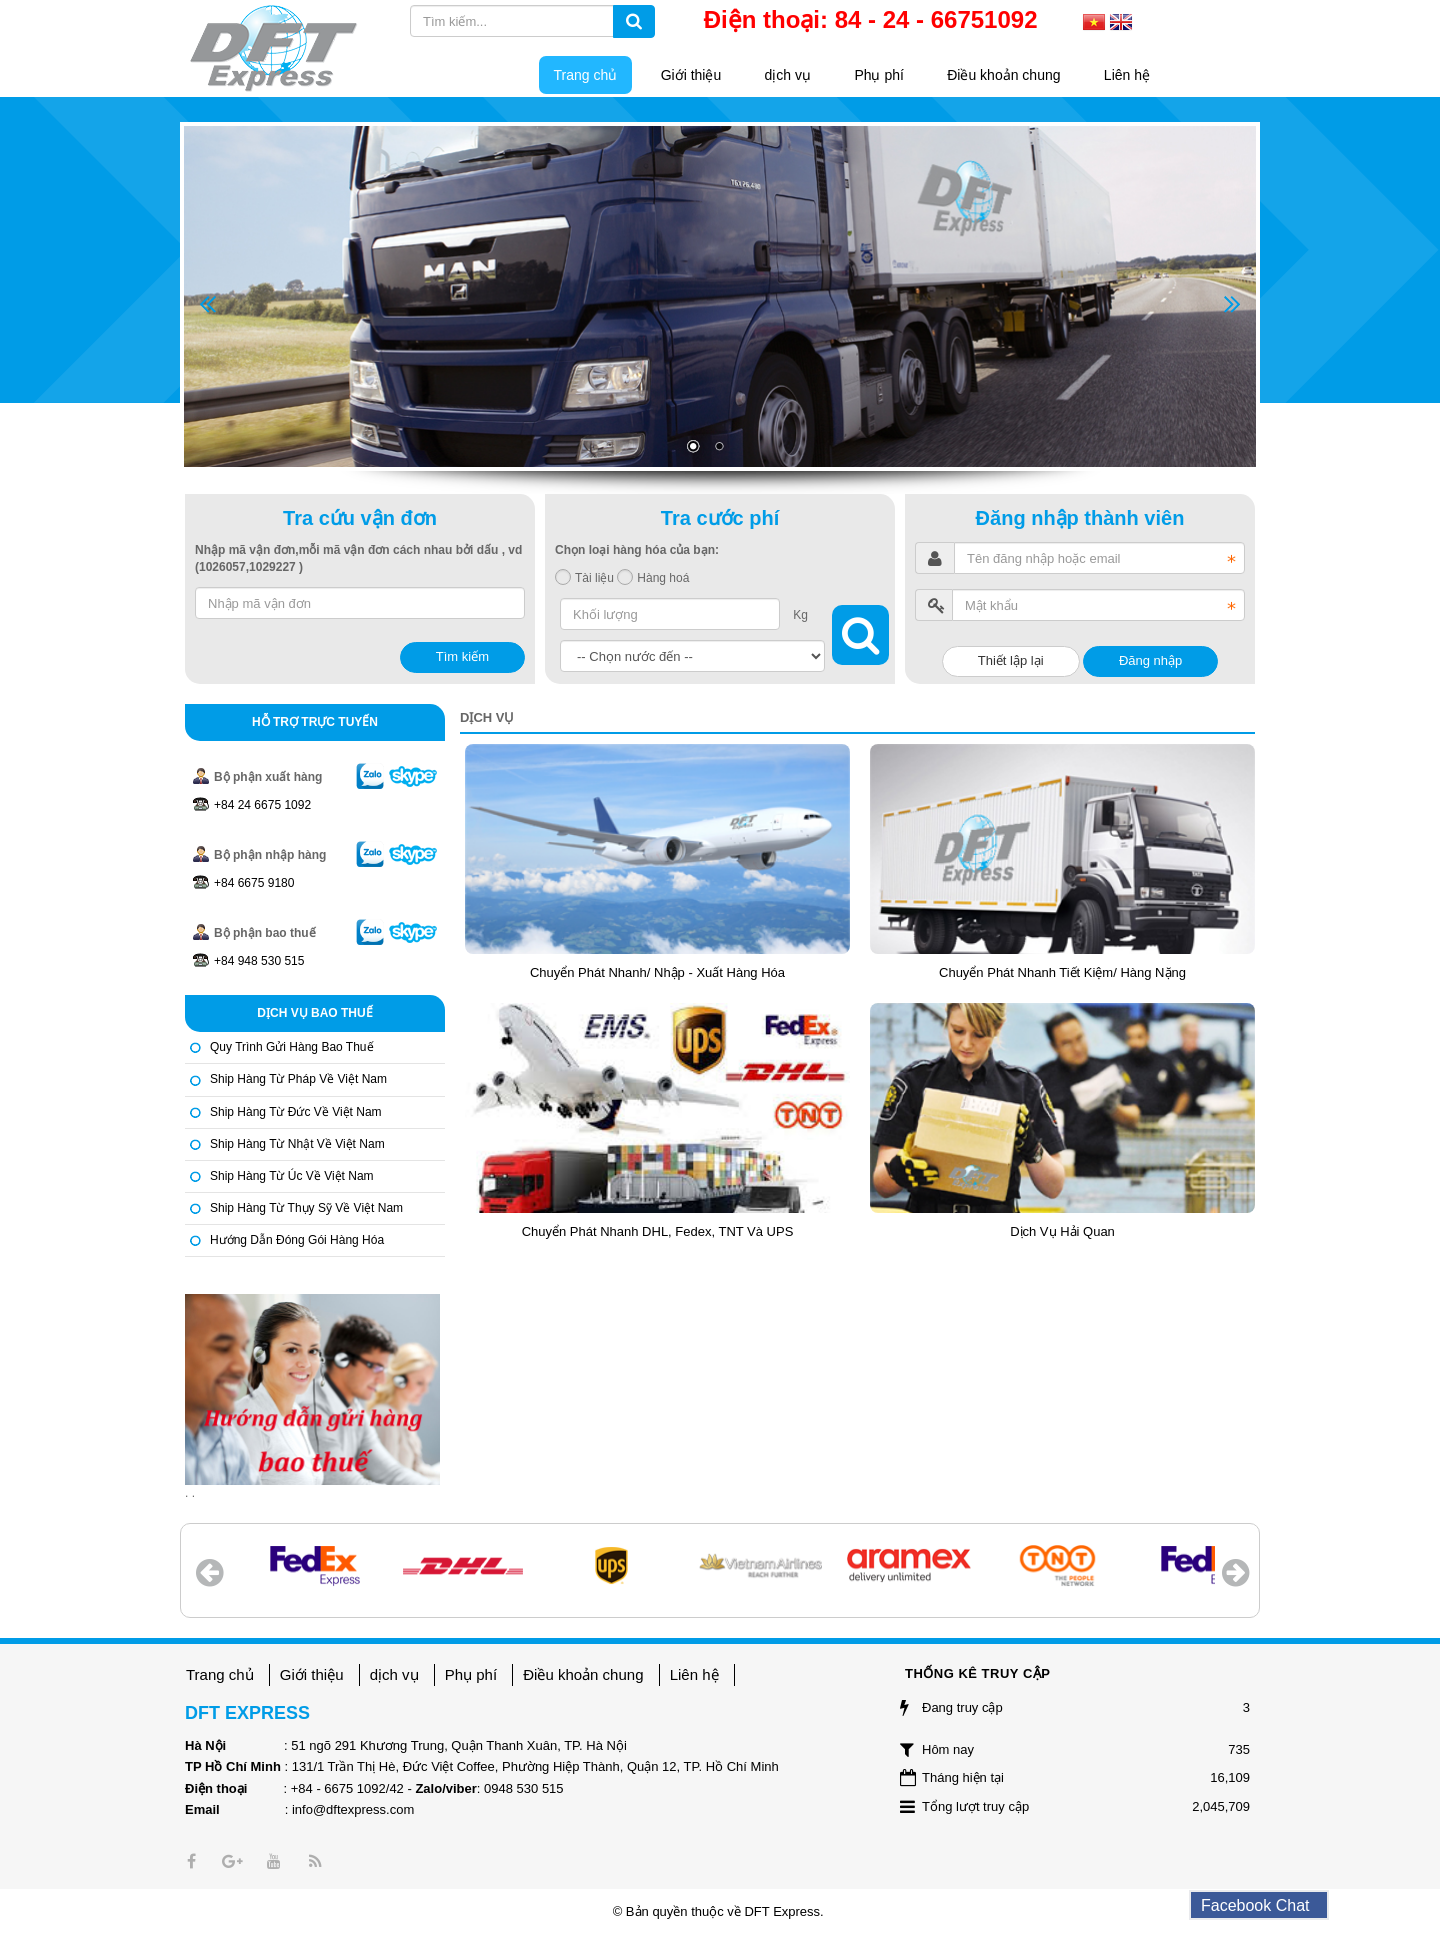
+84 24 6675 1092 (262, 805)
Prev (207, 304)
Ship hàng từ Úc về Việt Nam (292, 1176)
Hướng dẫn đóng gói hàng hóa (297, 1240)
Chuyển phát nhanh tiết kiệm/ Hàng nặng (1062, 972)
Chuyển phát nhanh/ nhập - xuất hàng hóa (657, 972)
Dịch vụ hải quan (1062, 1231)
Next (1232, 304)
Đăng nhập (1150, 660)
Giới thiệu (312, 1674)
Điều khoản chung (583, 1674)
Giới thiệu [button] (691, 75)
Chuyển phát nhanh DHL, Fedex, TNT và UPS (658, 1231)
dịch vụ (394, 1674)
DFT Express (782, 1911)
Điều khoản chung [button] (1003, 75)
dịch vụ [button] (788, 75)
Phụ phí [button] (878, 75)
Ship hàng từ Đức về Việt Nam (296, 1112)
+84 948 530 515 (259, 961)
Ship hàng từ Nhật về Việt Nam (297, 1144)
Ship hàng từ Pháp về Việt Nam (298, 1079)
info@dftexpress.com (353, 1809)
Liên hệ (694, 1674)
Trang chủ (220, 1674)
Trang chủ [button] (586, 75)
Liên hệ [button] (1127, 75)
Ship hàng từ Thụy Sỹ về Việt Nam (306, 1208)
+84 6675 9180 (254, 883)
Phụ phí (471, 1674)
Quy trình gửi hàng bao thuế (292, 1047)
